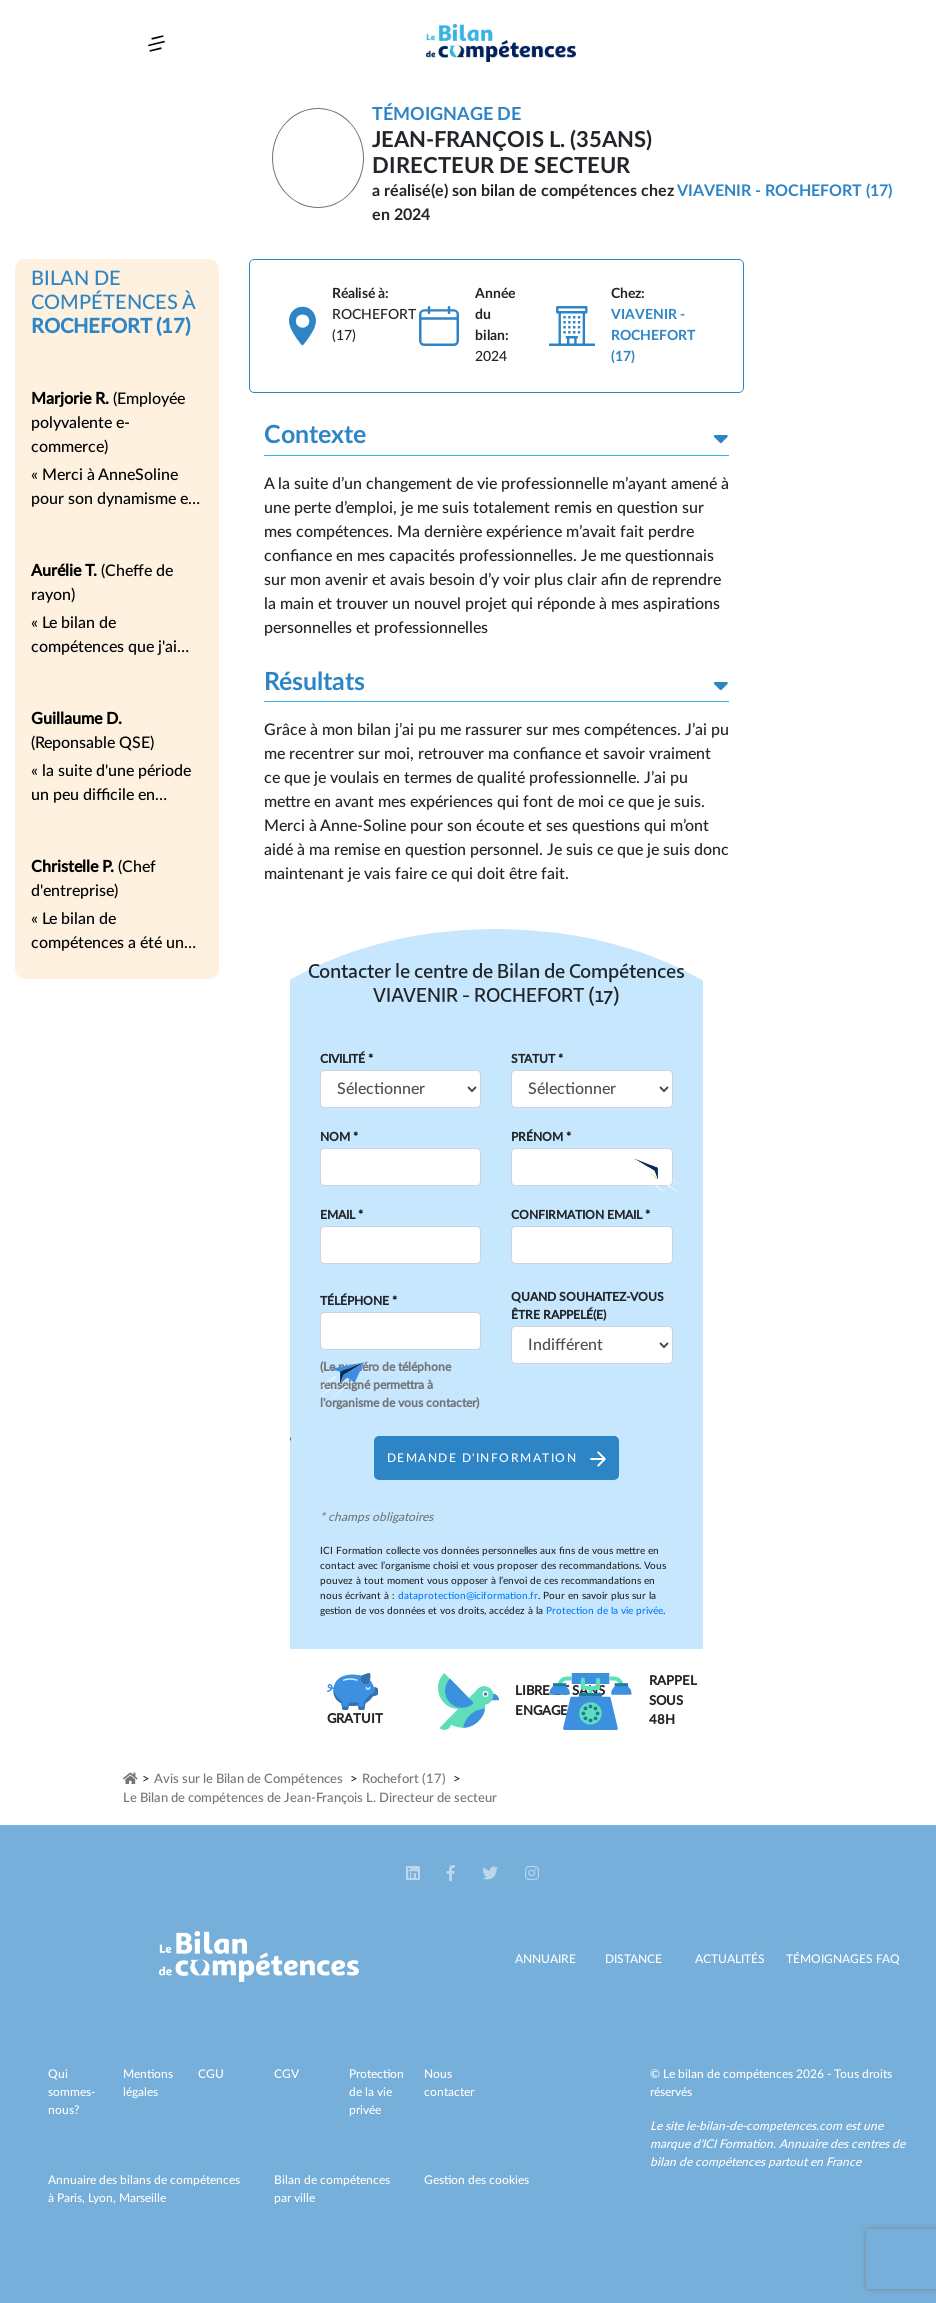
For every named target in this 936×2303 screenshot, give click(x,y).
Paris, (72, 2198)
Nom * (339, 1137)
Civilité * (346, 1059)
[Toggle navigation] (156, 43)
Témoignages (829, 1959)
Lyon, (103, 2198)
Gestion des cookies (476, 2180)
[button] (414, 1874)
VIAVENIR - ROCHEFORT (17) (784, 191)
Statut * (537, 1059)
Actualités (730, 1959)
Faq (888, 1959)
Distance (633, 1959)
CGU (211, 2074)
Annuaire (545, 1959)
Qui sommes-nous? (71, 2092)
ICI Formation (737, 2144)
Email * (341, 1215)
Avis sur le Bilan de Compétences (248, 1779)
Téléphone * (358, 1301)
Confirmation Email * (580, 1215)
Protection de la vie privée (604, 1611)
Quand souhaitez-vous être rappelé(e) (587, 1306)
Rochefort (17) (404, 1779)
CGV (286, 2074)
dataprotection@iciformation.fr (468, 1596)
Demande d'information (496, 1458)
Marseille (142, 2198)
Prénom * (541, 1137)
